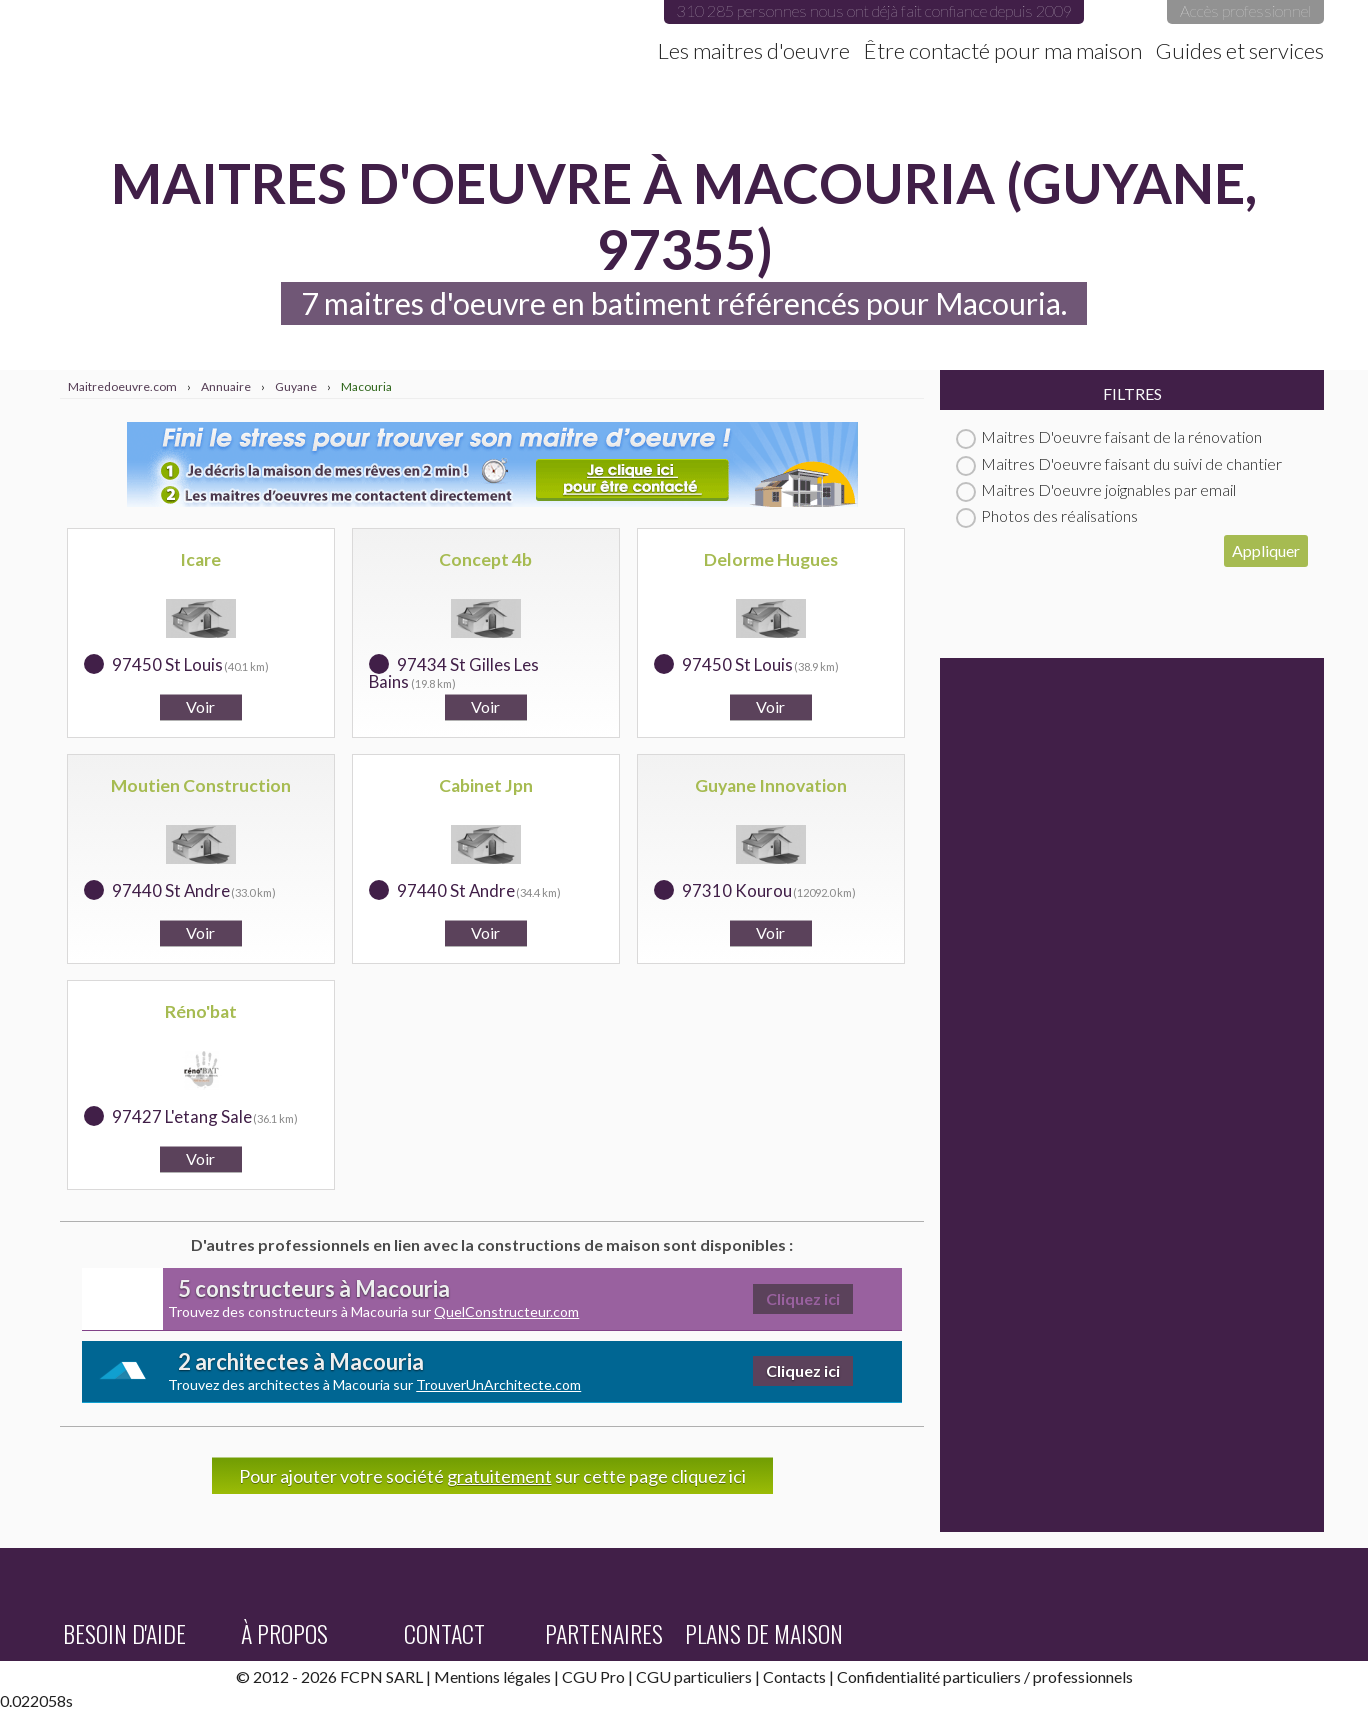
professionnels (1083, 1676)
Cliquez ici (803, 1298)
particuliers (982, 1676)
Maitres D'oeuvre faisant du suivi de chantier (1119, 463)
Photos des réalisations (1047, 515)
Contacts (794, 1676)
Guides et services (1240, 51)
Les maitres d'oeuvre (754, 51)
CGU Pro (593, 1676)
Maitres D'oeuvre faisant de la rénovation (1109, 436)
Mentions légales (492, 1676)
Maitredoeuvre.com (262, 35)
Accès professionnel (1245, 10)
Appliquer (1266, 550)
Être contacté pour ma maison (1003, 51)
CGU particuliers (694, 1676)
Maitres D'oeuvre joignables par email (1096, 489)
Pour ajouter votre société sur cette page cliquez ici (492, 1476)
